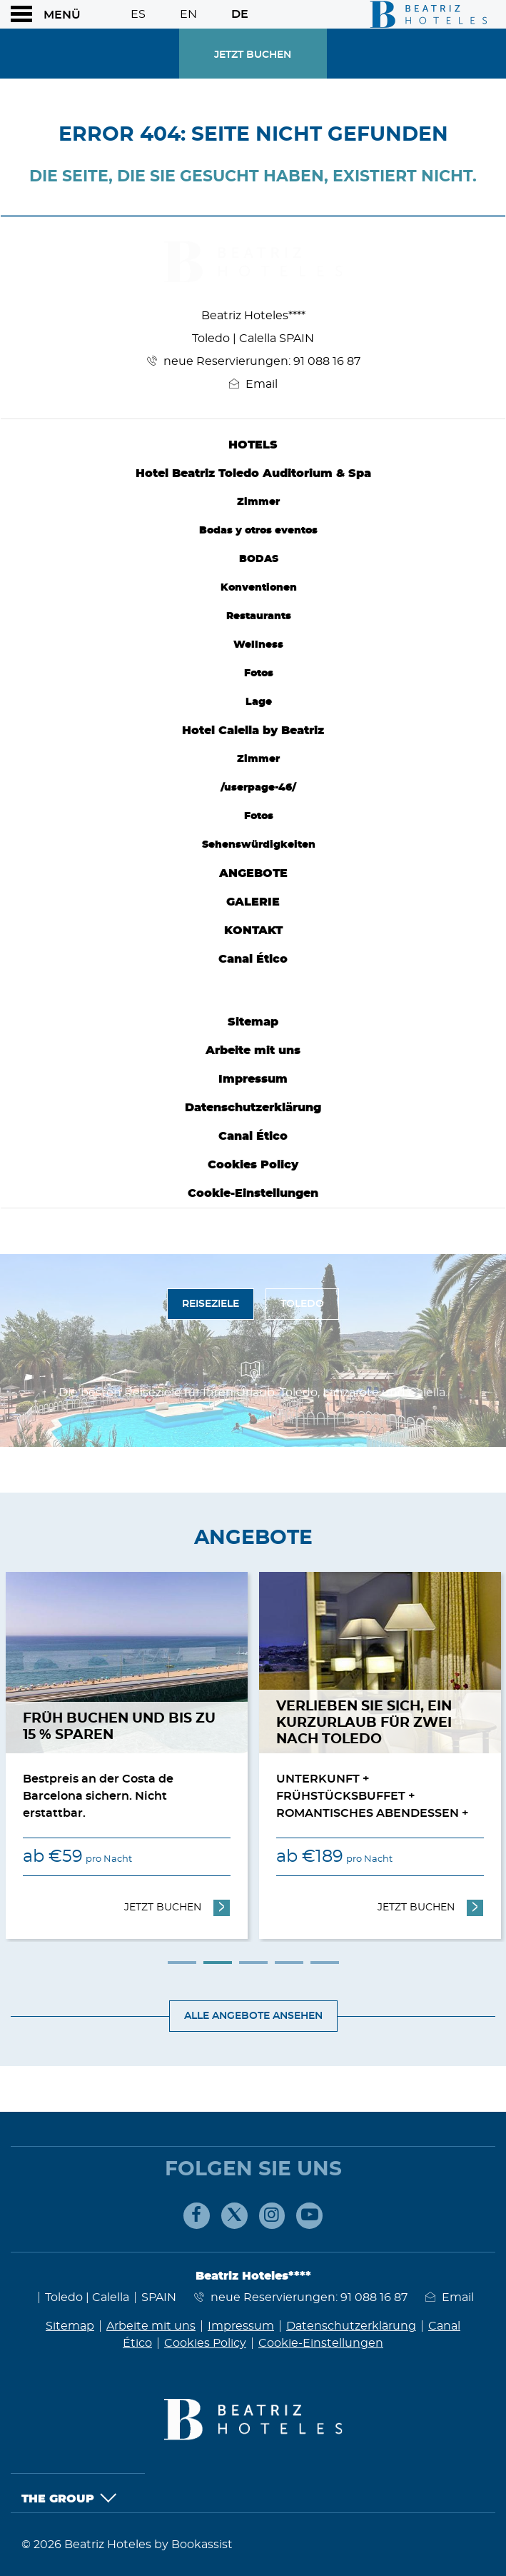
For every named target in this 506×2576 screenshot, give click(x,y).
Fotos (258, 673)
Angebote (253, 873)
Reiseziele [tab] (210, 1303)
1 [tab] (182, 1962)
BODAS (258, 558)
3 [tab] (253, 1962)
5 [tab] (324, 1962)
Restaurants (258, 616)
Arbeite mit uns (253, 1050)
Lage (259, 701)
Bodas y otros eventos (258, 530)
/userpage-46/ (258, 787)
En (188, 14)
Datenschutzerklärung (253, 1107)
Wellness (258, 644)
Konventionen (259, 587)
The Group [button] (69, 2499)
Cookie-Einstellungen (253, 1193)
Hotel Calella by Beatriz (253, 730)
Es (138, 14)
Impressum (253, 1079)
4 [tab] (289, 1962)
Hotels (253, 445)
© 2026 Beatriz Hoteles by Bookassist (127, 2544)
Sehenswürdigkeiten (258, 844)
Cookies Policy (253, 1165)
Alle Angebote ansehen (253, 2015)
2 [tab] (217, 1962)
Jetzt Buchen (252, 54)
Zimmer (258, 501)
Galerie (253, 902)
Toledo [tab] (302, 1303)
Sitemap (253, 1022)
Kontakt (253, 930)
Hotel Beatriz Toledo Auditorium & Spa (253, 473)
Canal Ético (253, 959)
